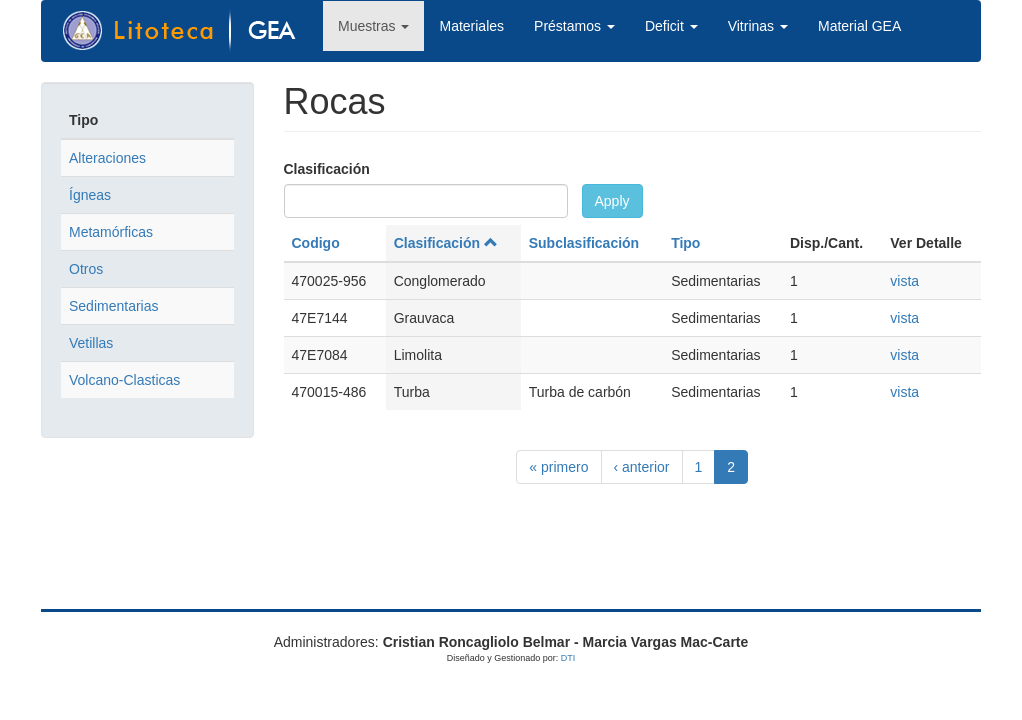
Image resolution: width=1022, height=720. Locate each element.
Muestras (373, 26)
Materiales (471, 26)
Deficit (671, 26)
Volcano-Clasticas (124, 380)
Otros (86, 269)
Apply (612, 201)
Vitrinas (758, 26)
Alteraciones (107, 158)
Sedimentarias (114, 306)
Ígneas (90, 195)
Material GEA (859, 26)
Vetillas (91, 343)
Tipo (685, 243)
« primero (558, 467)
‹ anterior (642, 467)
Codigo (316, 243)
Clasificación (327, 169)
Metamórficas (111, 232)
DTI (568, 658)
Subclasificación (584, 243)
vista (904, 281)
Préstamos (574, 26)
